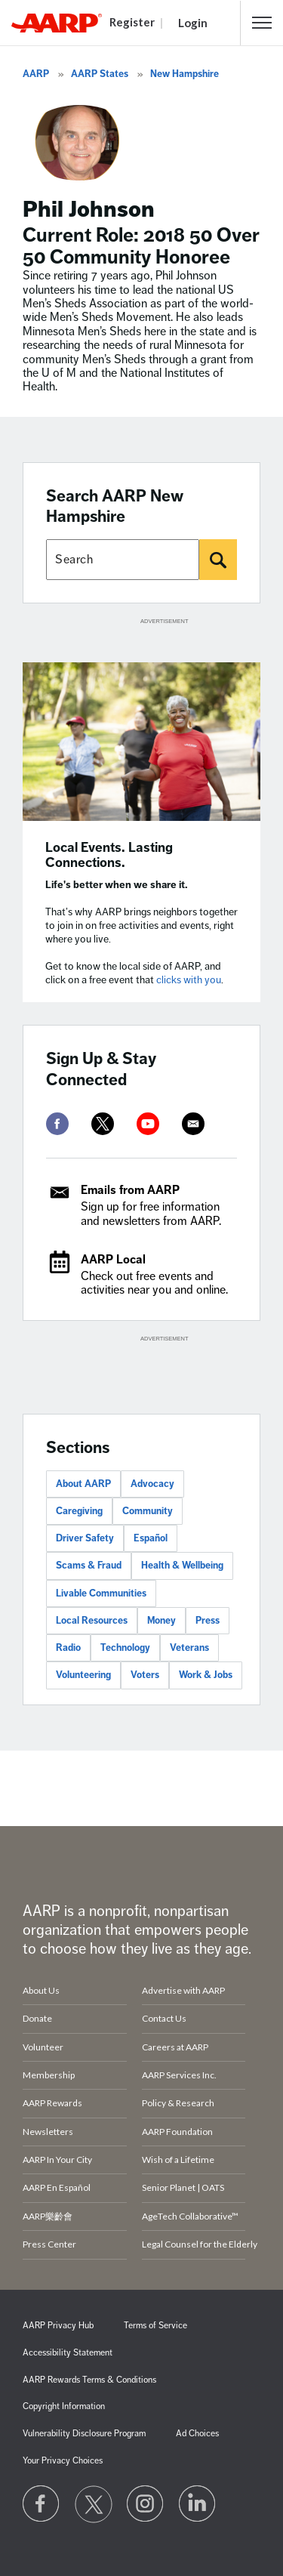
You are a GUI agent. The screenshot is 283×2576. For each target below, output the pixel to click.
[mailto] (193, 1123)
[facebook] (57, 1123)
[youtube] (148, 1123)
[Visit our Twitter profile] (93, 2504)
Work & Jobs (205, 1675)
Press (207, 1621)
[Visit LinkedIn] (198, 2504)
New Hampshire (184, 74)
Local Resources (92, 1621)
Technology (125, 1648)
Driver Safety (85, 1538)
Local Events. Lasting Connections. (109, 855)
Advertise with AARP (183, 1990)
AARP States (99, 74)
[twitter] (102, 1123)
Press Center (49, 2244)
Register (132, 22)
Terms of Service (155, 2325)
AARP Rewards (52, 2103)
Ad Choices (197, 2433)
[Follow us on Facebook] (41, 2504)
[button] (262, 22)
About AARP (83, 1484)
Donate (37, 2018)
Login (193, 22)
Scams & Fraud (89, 1565)
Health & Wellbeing (182, 1565)
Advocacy (152, 1484)
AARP (36, 74)
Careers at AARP (175, 2047)
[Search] (218, 559)
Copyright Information (64, 2406)
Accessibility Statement (67, 2353)
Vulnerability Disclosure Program (84, 2433)
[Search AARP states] (122, 559)
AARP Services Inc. (179, 2075)
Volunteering (83, 1675)
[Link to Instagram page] (146, 2504)
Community (147, 1511)
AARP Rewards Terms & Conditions (89, 2380)
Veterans (189, 1648)
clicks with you (188, 979)
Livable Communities (101, 1593)
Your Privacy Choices (63, 2460)
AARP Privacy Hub (58, 2325)
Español (151, 1538)
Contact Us (164, 2018)
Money (161, 1621)
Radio (68, 1648)
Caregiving (79, 1511)
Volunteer (43, 2047)
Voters (145, 1675)
